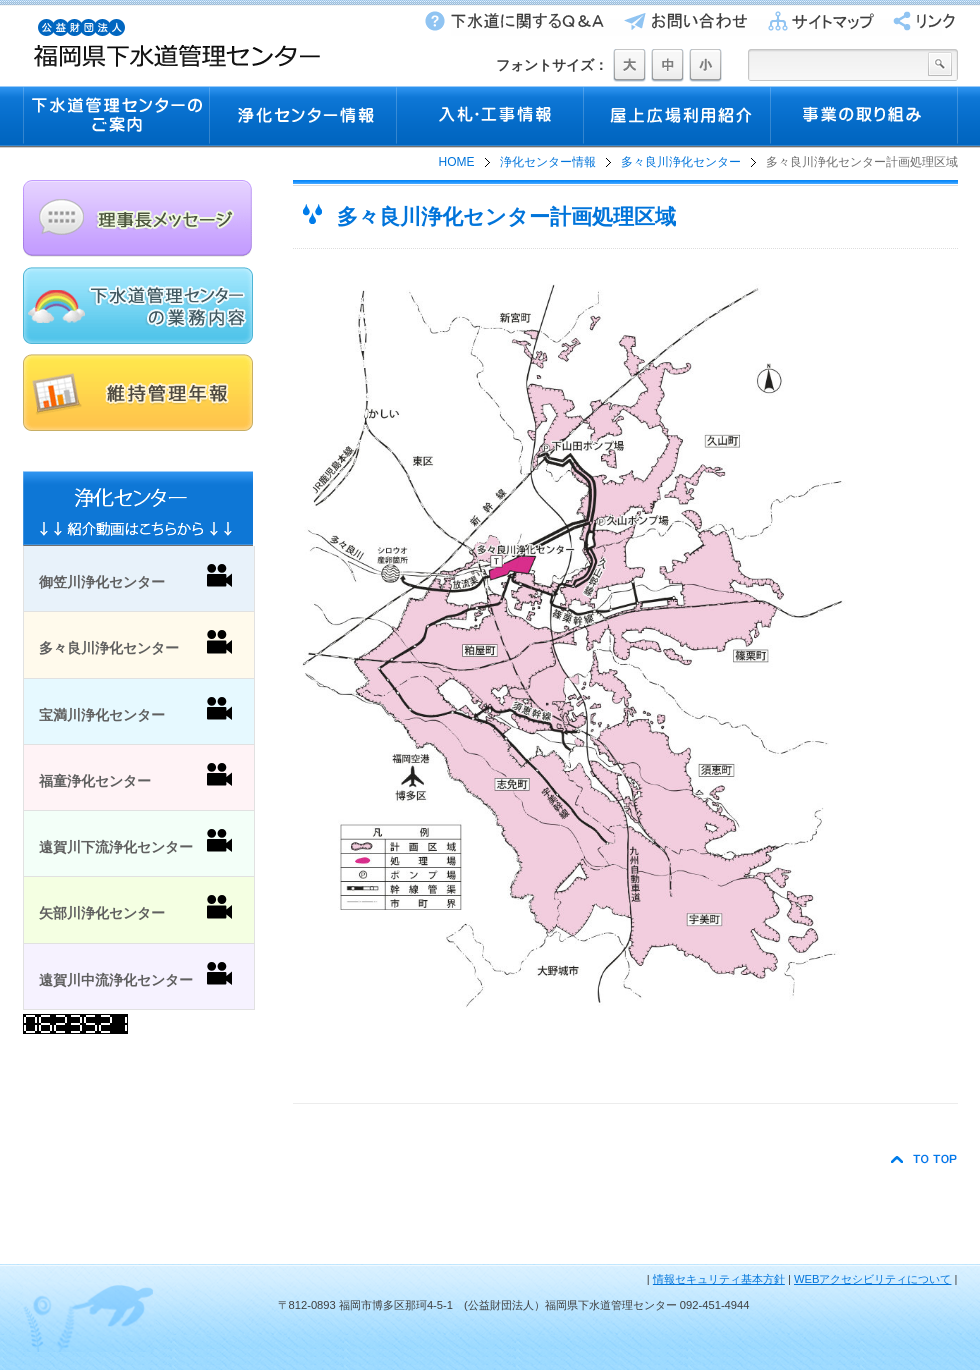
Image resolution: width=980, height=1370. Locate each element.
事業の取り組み (864, 117)
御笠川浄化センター (135, 577)
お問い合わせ (681, 21)
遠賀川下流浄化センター (135, 842)
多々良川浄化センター (681, 162)
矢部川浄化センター (135, 908)
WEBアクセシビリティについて (872, 1279)
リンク (917, 21)
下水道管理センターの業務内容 (138, 305)
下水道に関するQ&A (512, 21)
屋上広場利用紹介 (677, 117)
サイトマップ (815, 21)
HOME (457, 162)
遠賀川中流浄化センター (135, 975)
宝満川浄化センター (135, 710)
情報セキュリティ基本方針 (719, 1279)
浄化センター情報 (303, 117)
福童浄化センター (135, 776)
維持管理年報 (138, 392)
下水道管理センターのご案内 (116, 117)
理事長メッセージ (138, 218)
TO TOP (924, 1159)
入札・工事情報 (490, 117)
